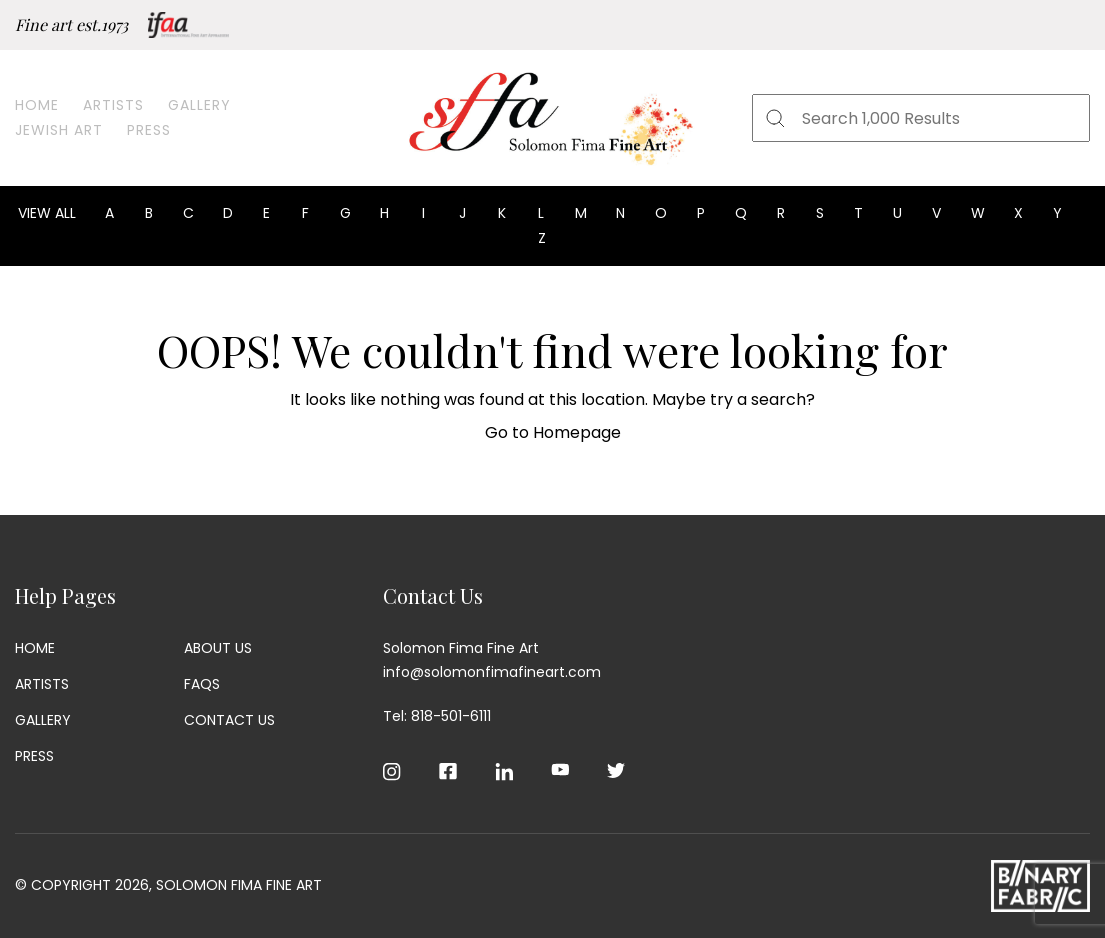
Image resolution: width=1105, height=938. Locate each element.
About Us (218, 648)
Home (37, 105)
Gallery (199, 105)
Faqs (202, 684)
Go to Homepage (553, 432)
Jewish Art (59, 130)
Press (149, 130)
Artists (113, 105)
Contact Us (229, 720)
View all (47, 213)
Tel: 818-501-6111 (437, 716)
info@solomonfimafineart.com (492, 672)
